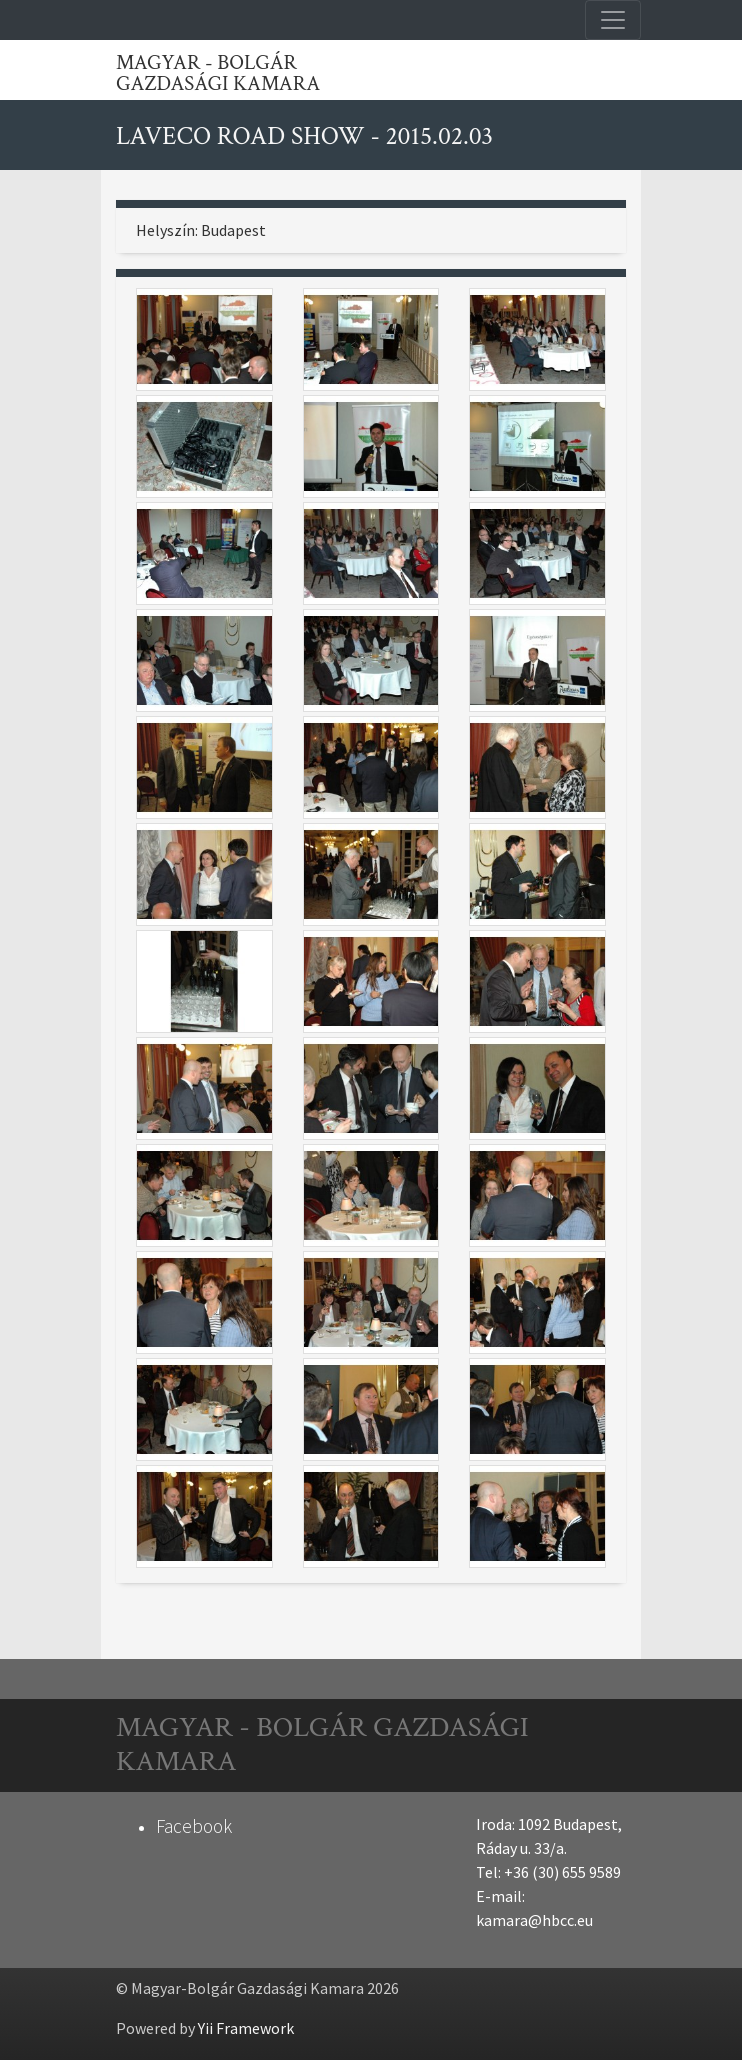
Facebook (194, 1826)
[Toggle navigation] (613, 20)
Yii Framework (246, 2028)
